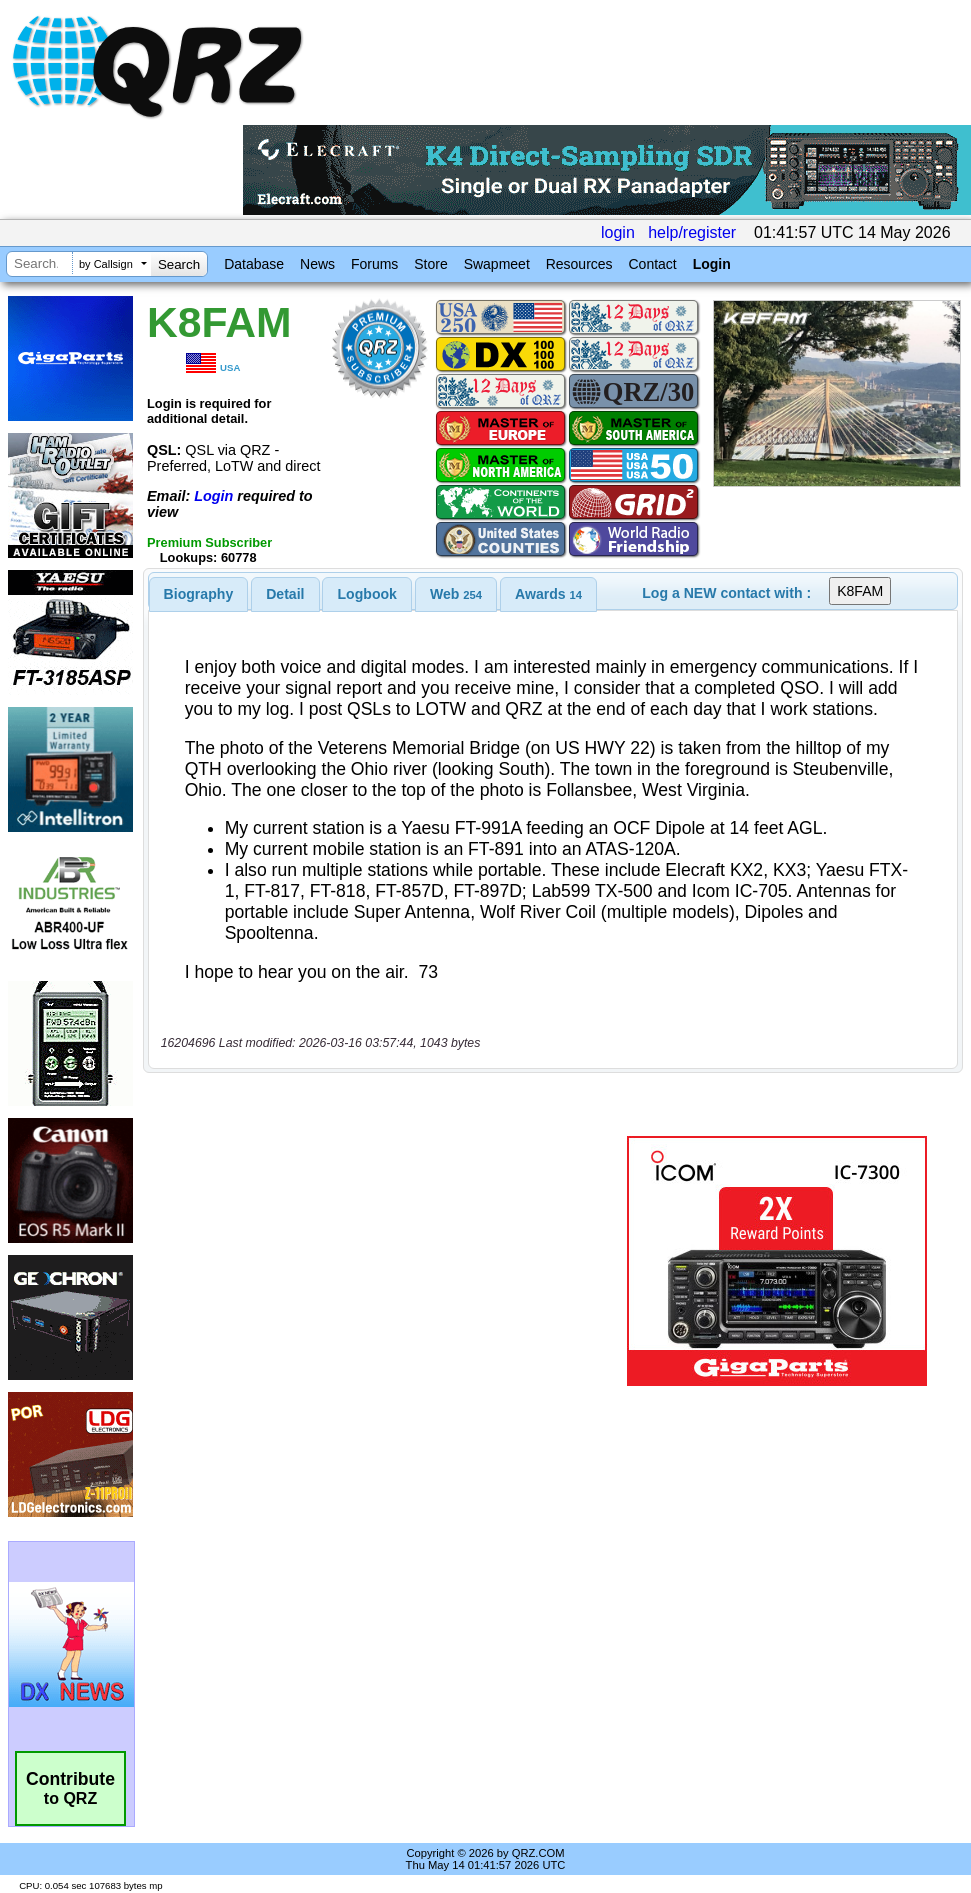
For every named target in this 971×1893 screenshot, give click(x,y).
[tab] (199, 594)
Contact (652, 264)
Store (430, 264)
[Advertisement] (383, 1261)
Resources (579, 264)
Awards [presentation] (548, 594)
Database (254, 264)
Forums (374, 264)
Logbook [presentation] (367, 594)
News (317, 264)
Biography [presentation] (199, 594)
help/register (692, 232)
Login (712, 264)
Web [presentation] (456, 594)
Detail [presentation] (285, 594)
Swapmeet (497, 264)
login (618, 232)
